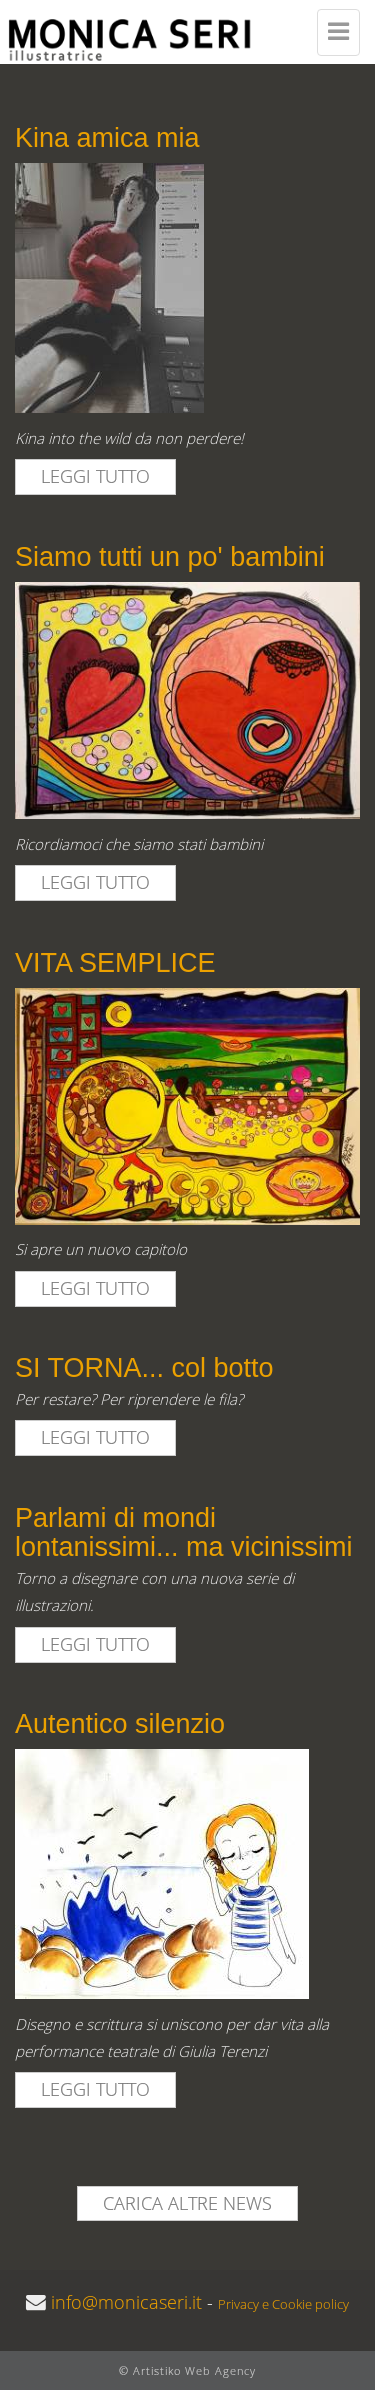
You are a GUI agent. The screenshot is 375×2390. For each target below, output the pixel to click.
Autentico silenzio (120, 1724)
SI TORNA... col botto (144, 1368)
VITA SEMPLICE (115, 963)
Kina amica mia (107, 138)
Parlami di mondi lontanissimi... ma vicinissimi (184, 1533)
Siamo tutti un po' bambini (170, 557)
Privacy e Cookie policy (283, 2304)
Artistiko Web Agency (194, 2370)
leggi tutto (95, 476)
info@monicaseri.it (126, 2302)
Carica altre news (187, 2203)
